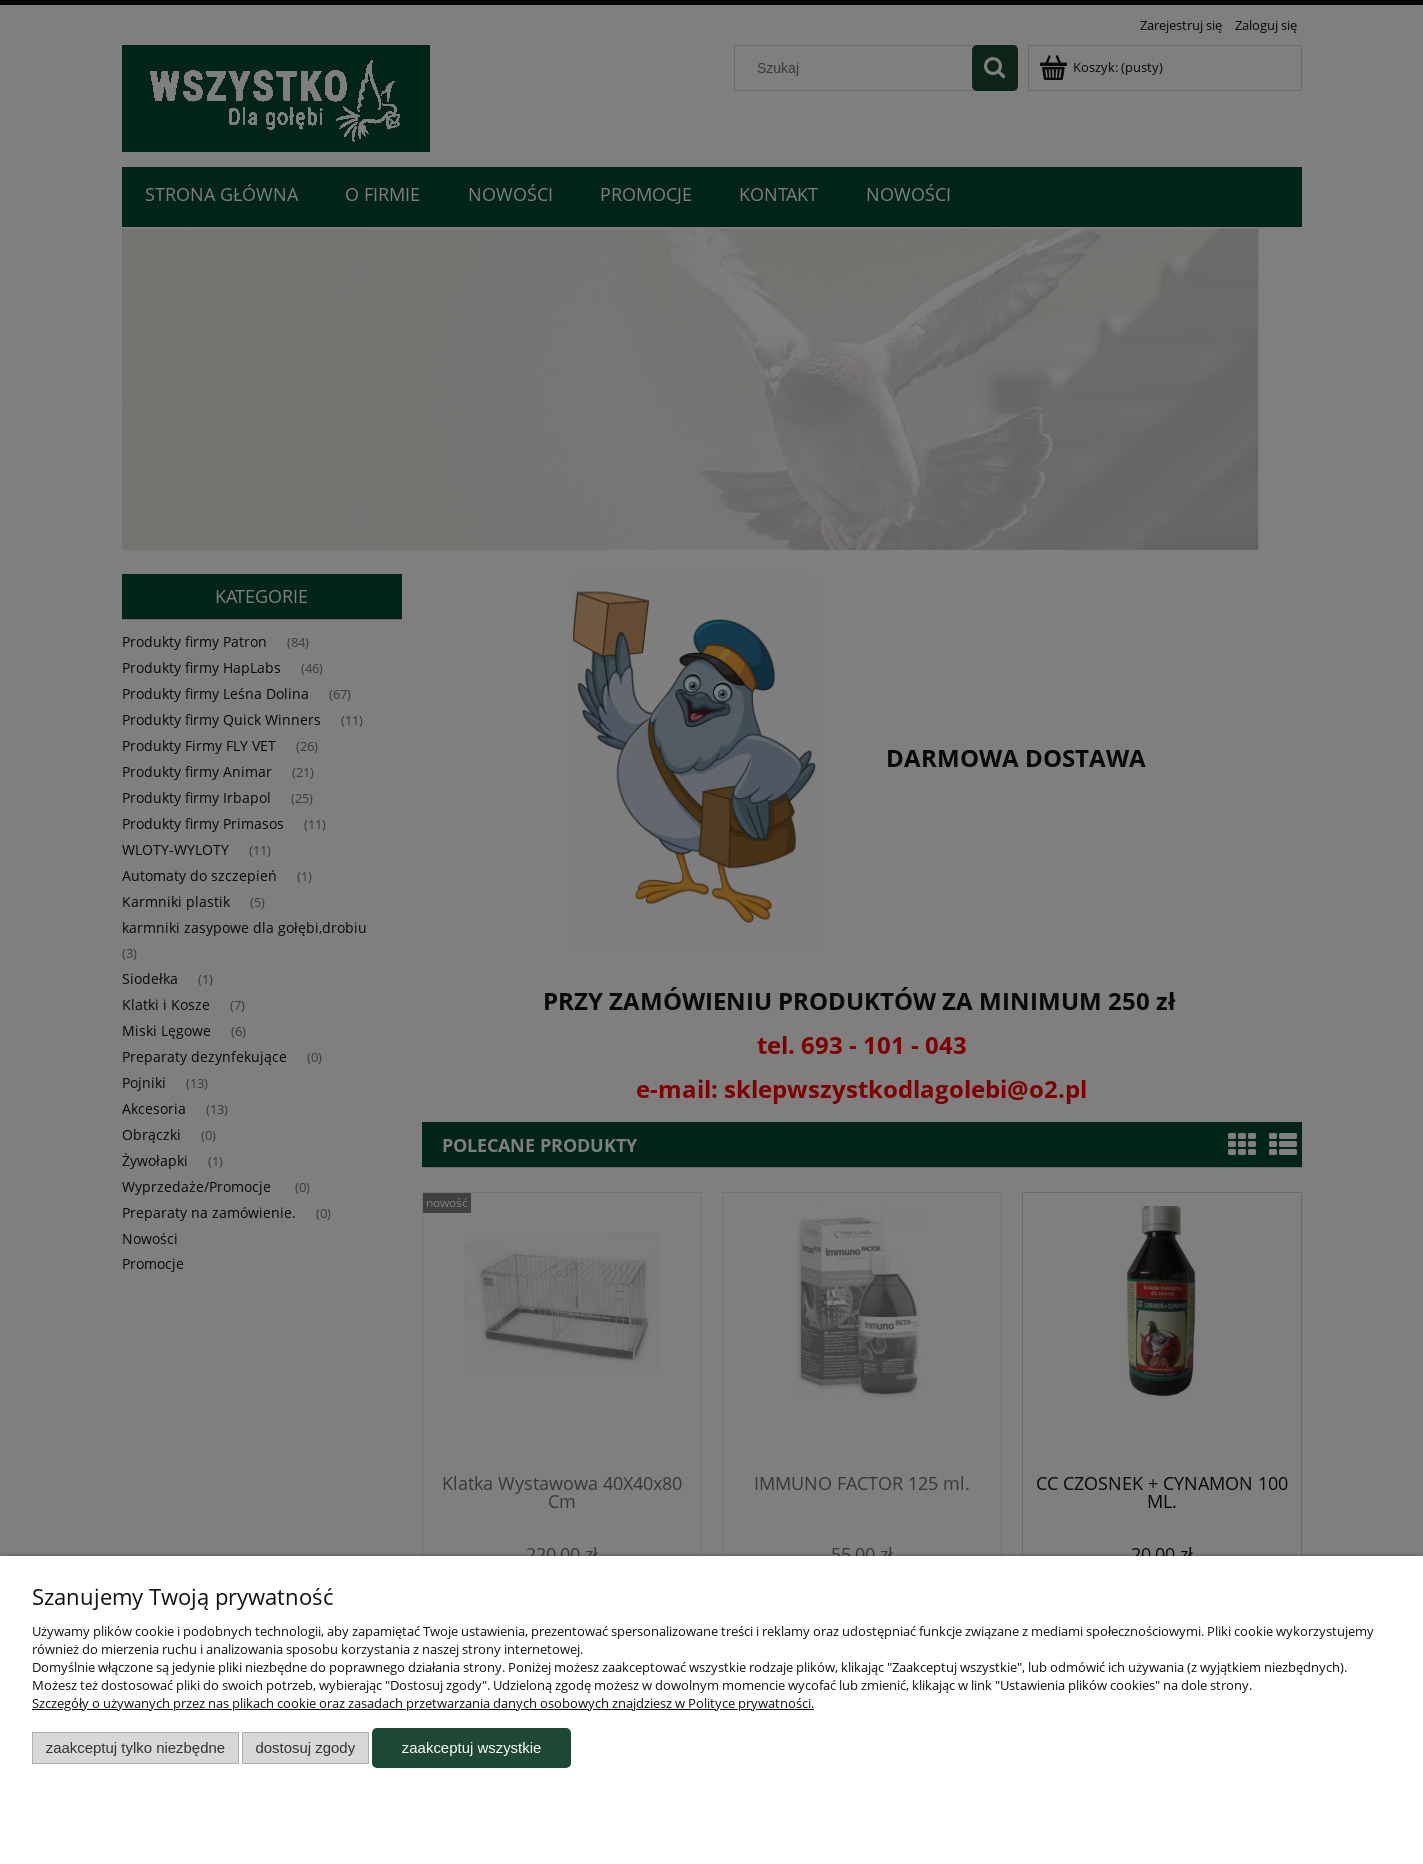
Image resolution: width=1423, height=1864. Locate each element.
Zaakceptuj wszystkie (471, 1747)
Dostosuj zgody (305, 1747)
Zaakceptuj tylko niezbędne (135, 1747)
